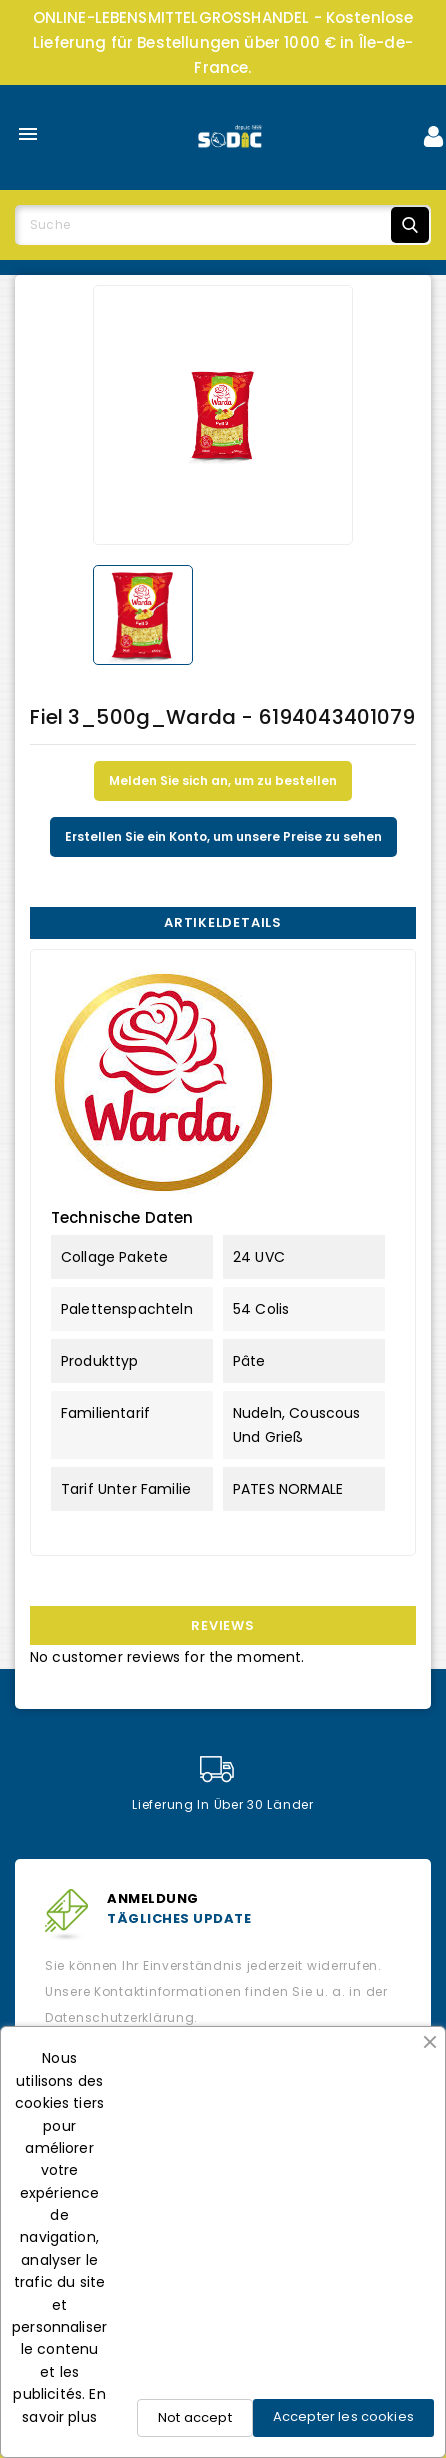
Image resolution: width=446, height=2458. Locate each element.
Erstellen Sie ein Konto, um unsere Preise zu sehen (223, 836)
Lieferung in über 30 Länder (223, 1784)
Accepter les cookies (343, 2416)
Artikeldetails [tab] (223, 922)
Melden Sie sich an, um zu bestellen (223, 780)
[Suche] (223, 225)
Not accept (195, 2417)
